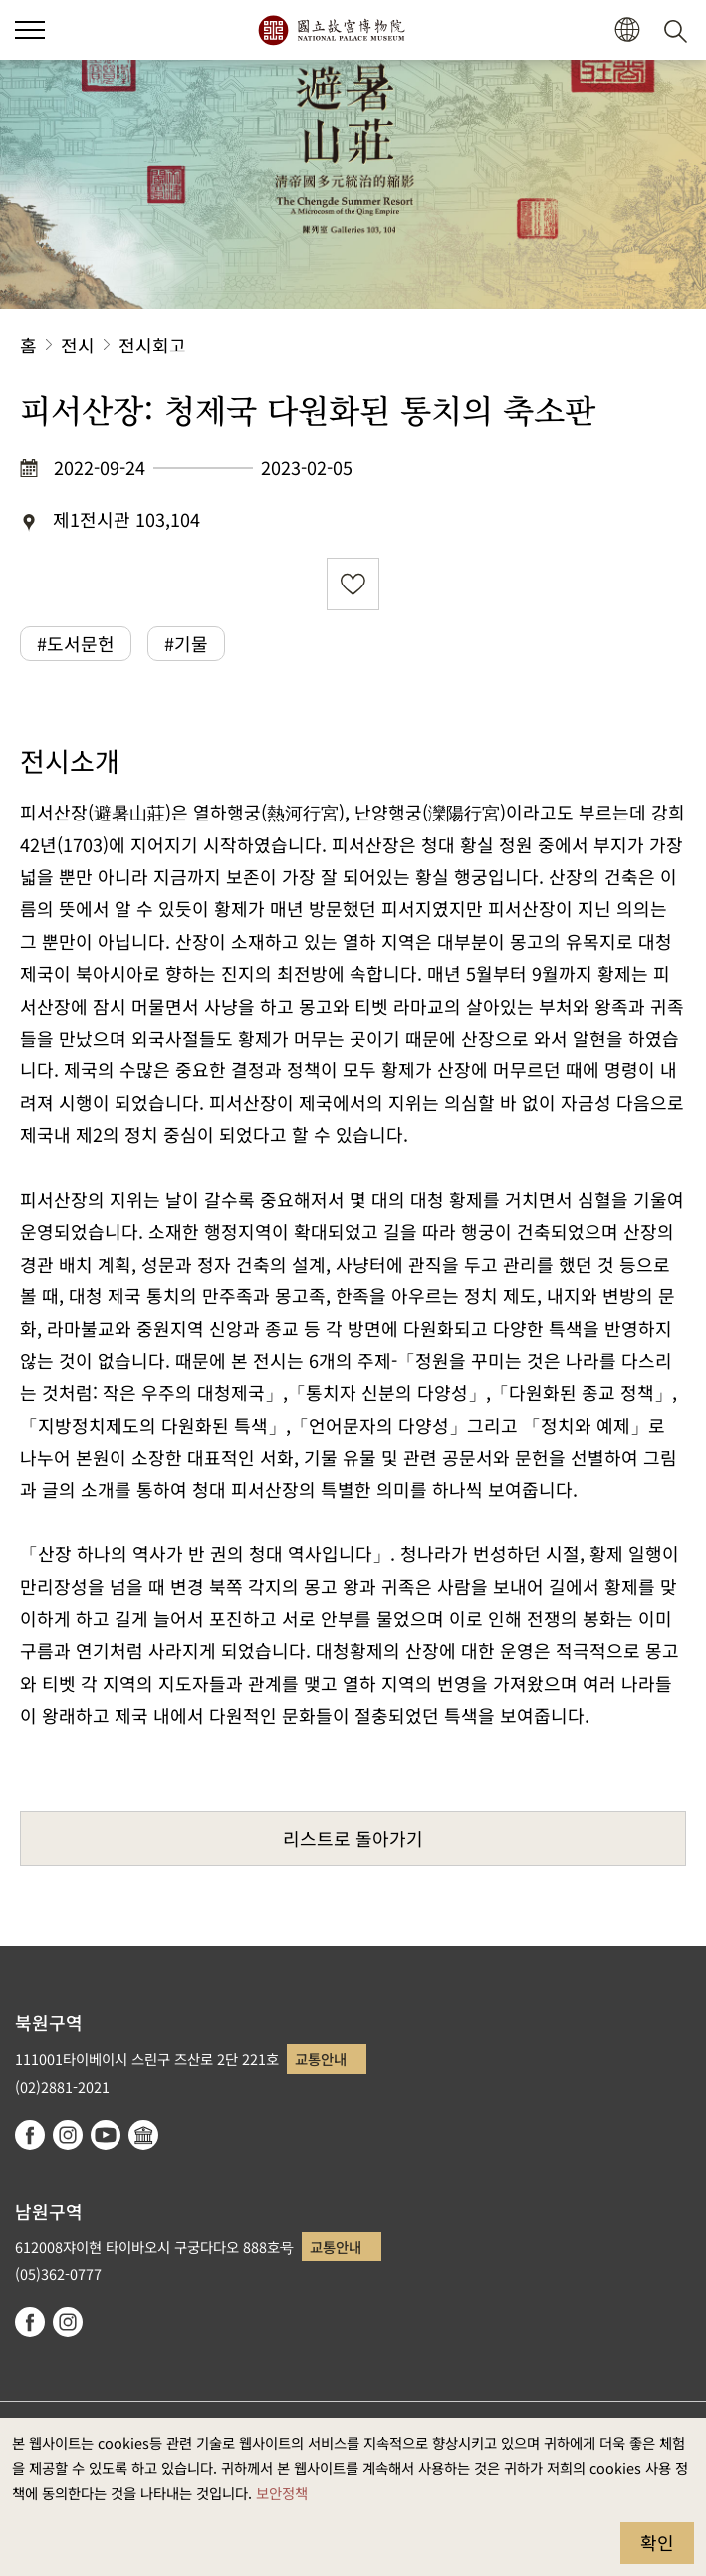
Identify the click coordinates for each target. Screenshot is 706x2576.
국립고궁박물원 (331, 30)
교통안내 (321, 2058)
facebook (30, 2135)
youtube (105, 2135)
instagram (68, 2135)
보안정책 (282, 2492)
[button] (626, 30)
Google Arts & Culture (143, 2135)
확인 (657, 2542)
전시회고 (152, 344)
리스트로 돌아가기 (353, 1838)
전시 (78, 344)
